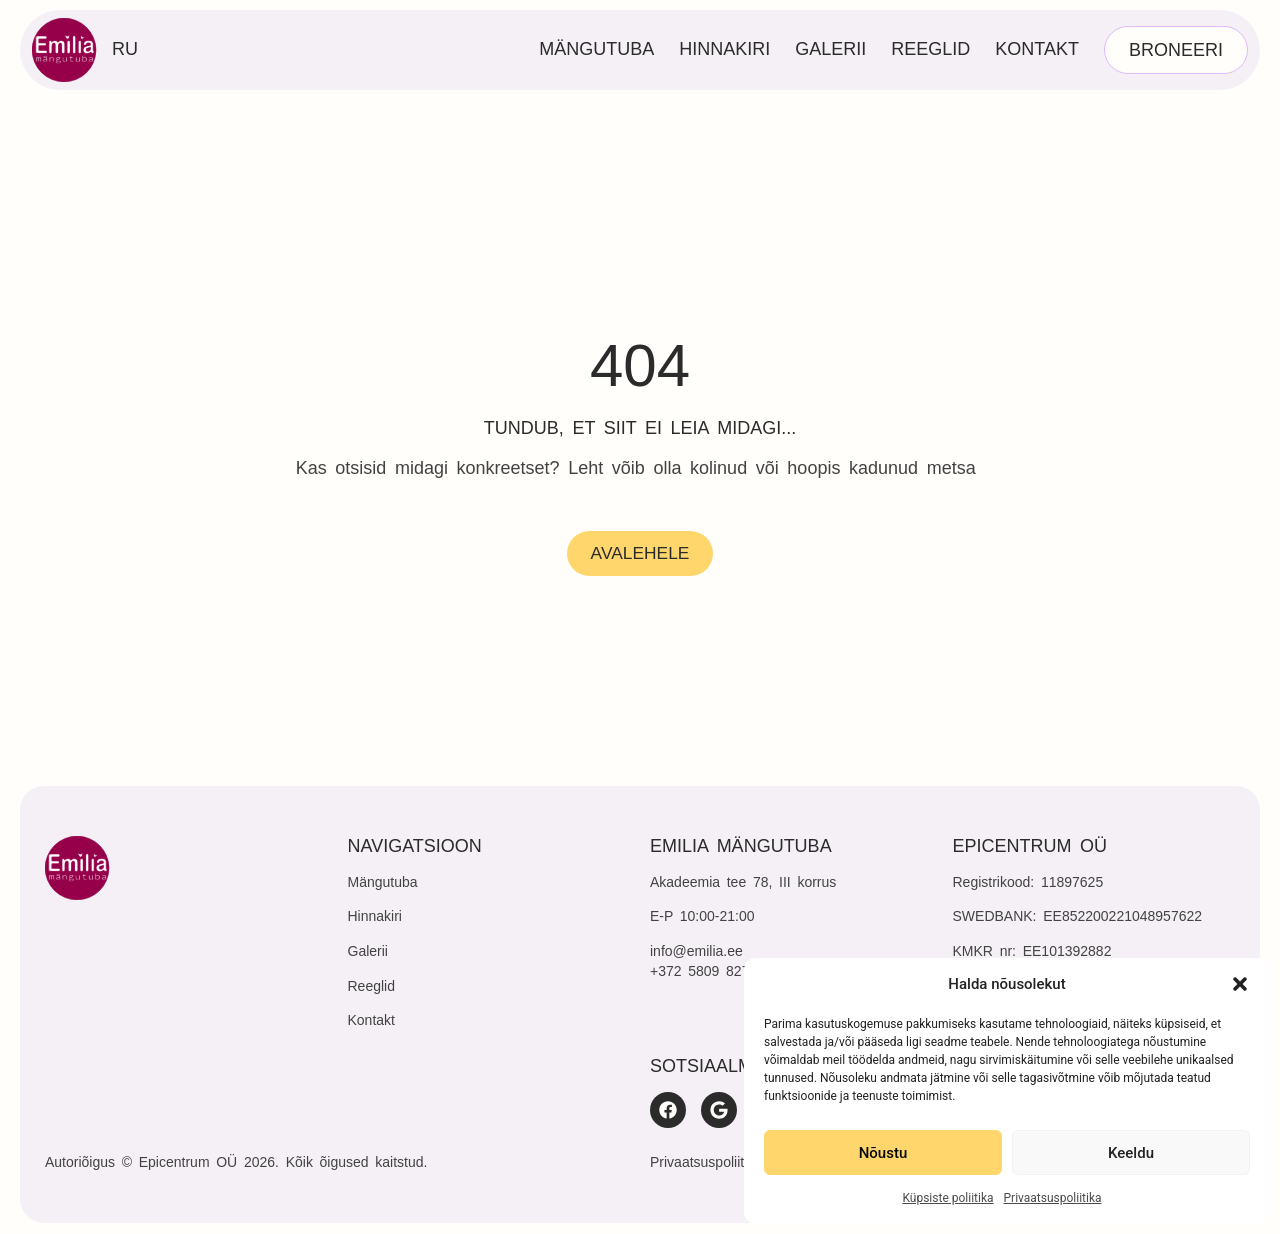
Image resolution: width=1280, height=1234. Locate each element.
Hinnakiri (724, 49)
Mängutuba (596, 49)
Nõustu (883, 1153)
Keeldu (1131, 1153)
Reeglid (930, 49)
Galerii (830, 49)
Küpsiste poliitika (947, 1198)
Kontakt (1037, 49)
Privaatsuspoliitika (1053, 1198)
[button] (1240, 984)
